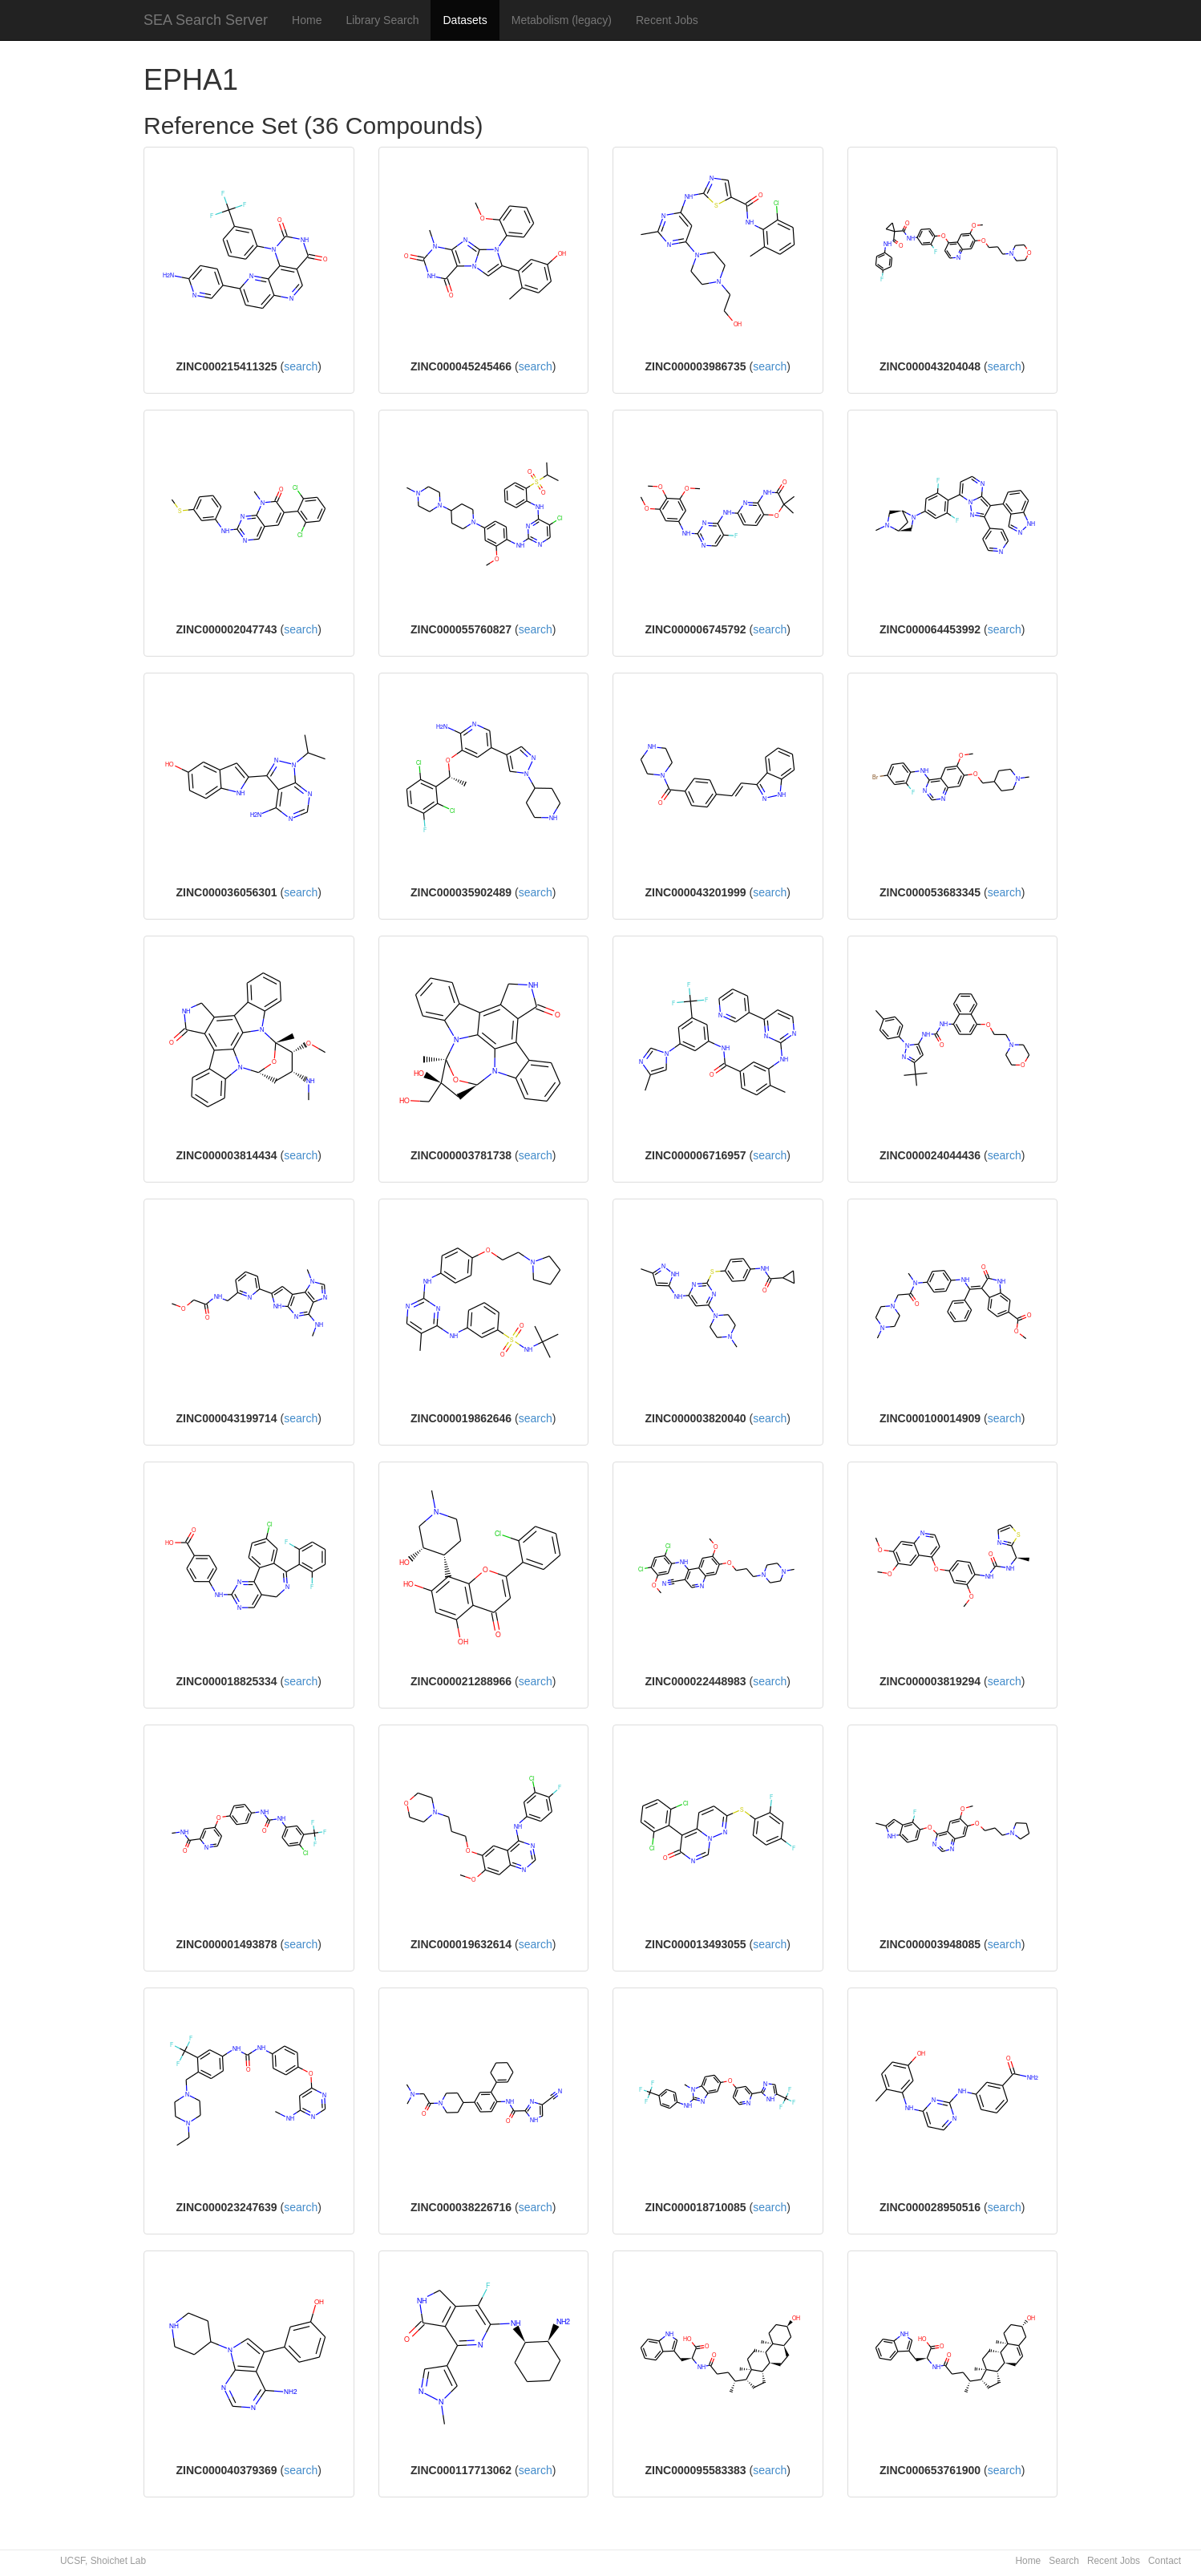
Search (1064, 2560)
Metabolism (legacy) (562, 20)
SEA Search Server (206, 20)
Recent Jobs (667, 20)
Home (306, 20)
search (300, 366)
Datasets (465, 20)
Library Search (382, 20)
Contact (1164, 2560)
